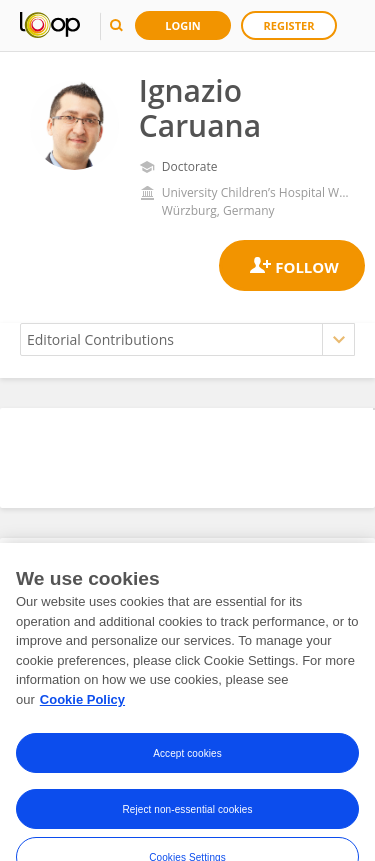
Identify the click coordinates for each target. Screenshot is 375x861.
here (115, 684)
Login (183, 25)
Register (289, 25)
